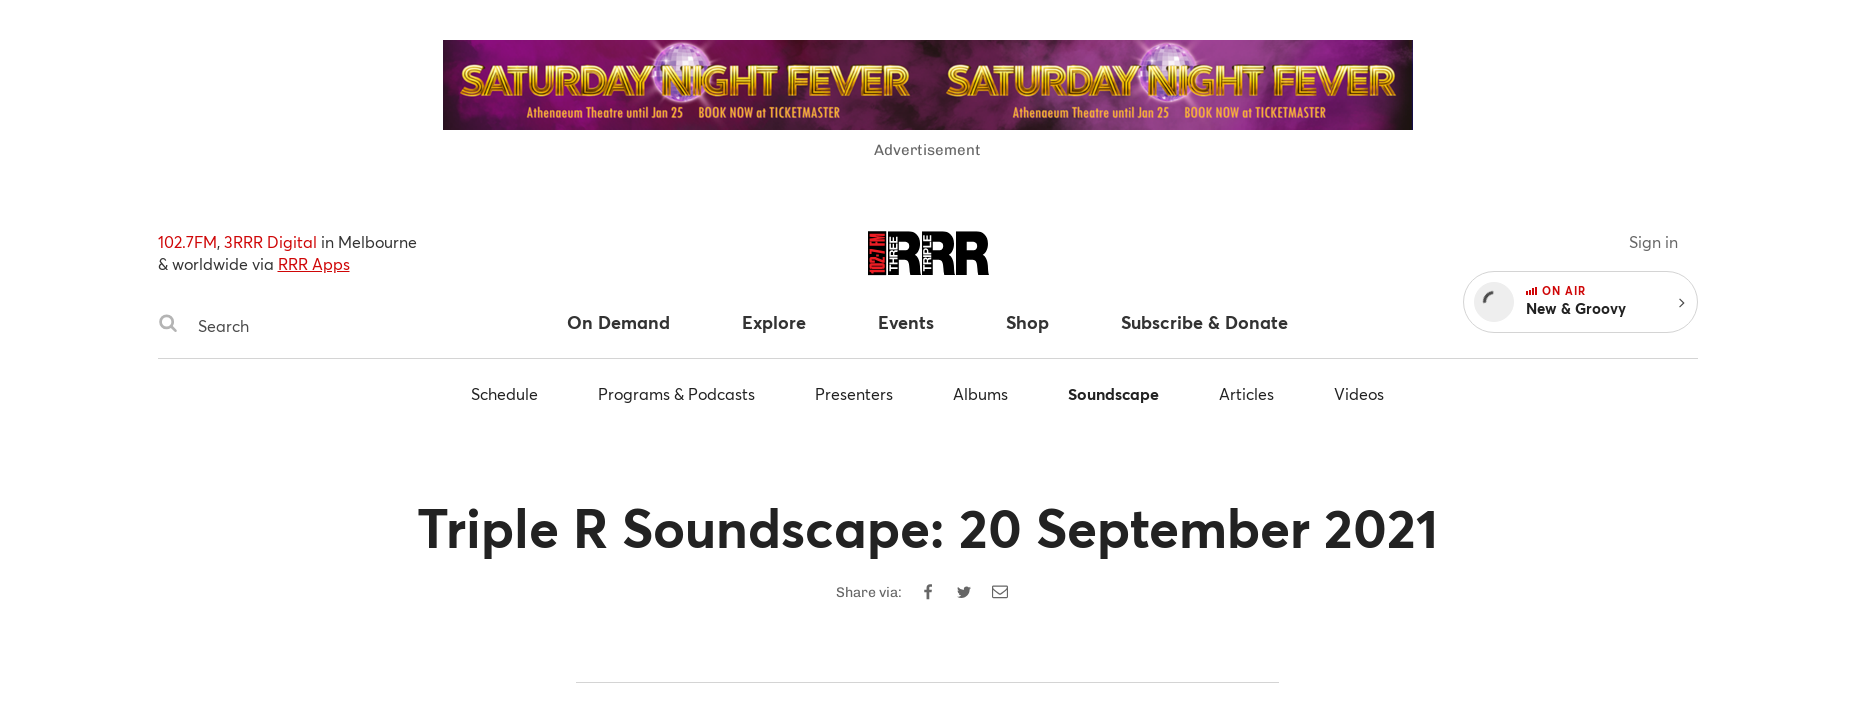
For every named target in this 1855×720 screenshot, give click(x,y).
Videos (1359, 393)
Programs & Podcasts (676, 393)
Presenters (854, 393)
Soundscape (1113, 393)
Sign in (1653, 241)
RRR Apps (314, 263)
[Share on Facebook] (928, 592)
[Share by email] (1000, 592)
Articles (1246, 393)
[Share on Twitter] (964, 592)
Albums (980, 393)
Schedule (504, 393)
